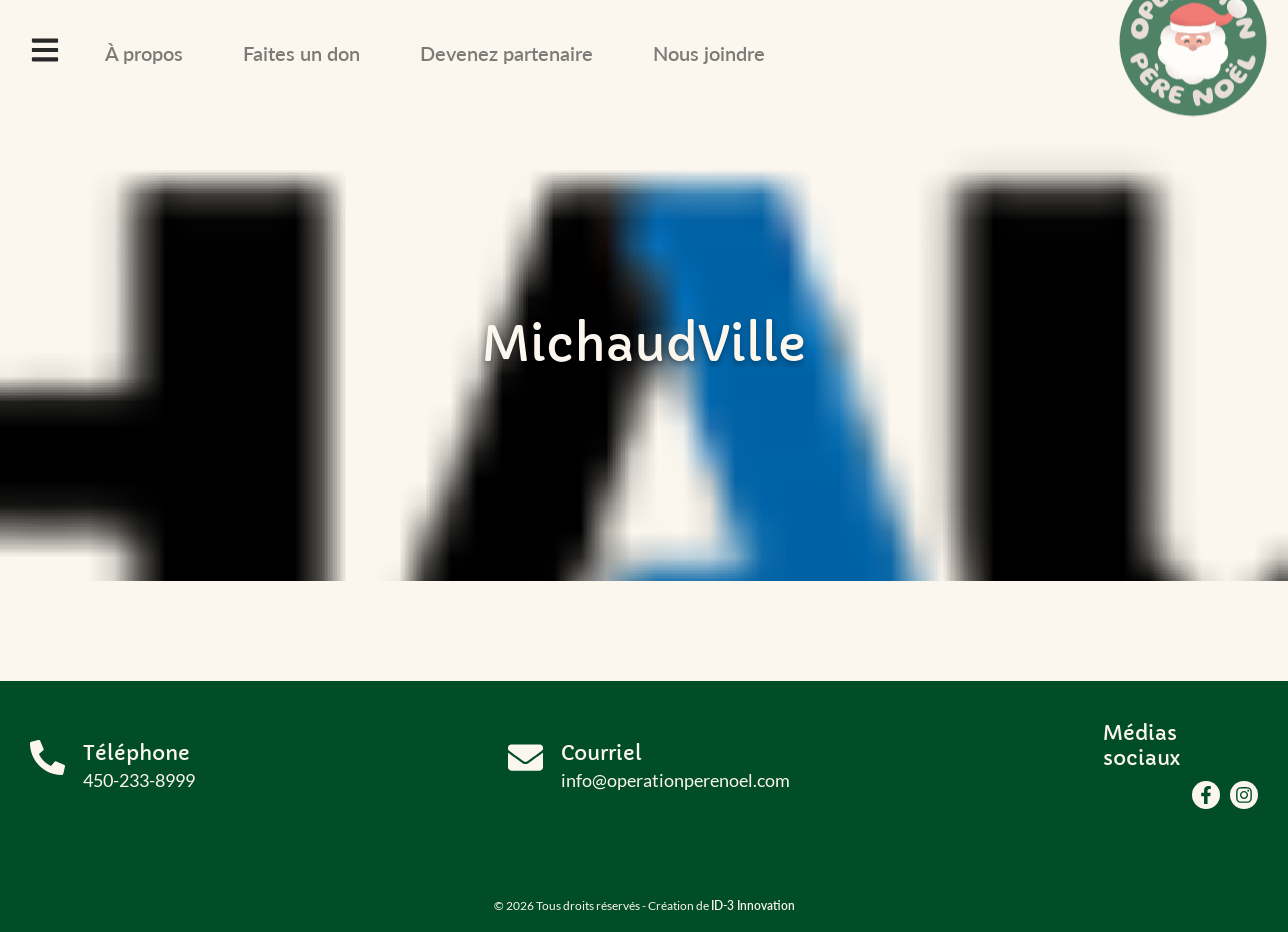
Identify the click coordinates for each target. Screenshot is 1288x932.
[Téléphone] (47, 757)
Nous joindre (709, 53)
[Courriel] (525, 757)
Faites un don (301, 53)
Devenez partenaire (506, 53)
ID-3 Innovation (753, 905)
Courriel (601, 753)
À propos (144, 53)
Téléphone (136, 753)
